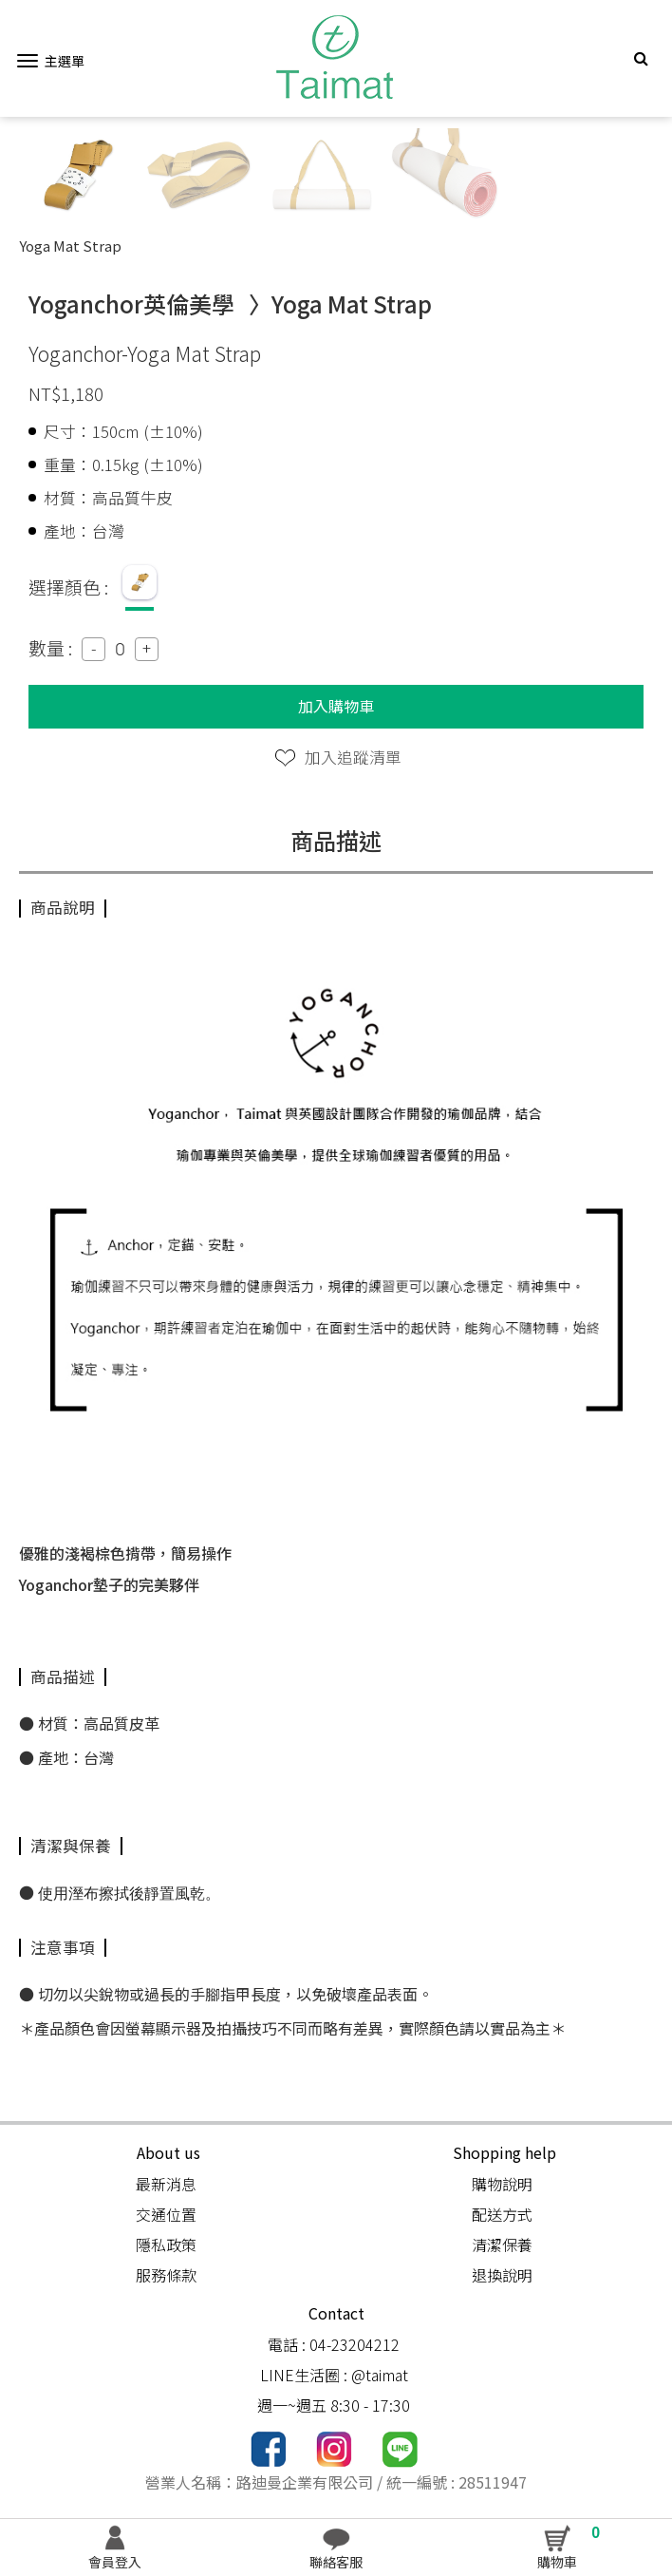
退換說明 (502, 2274)
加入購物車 (336, 705)
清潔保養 (502, 2244)
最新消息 (166, 2183)
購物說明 (502, 2183)
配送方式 (502, 2214)
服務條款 (166, 2274)
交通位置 (166, 2214)
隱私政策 (166, 2244)
